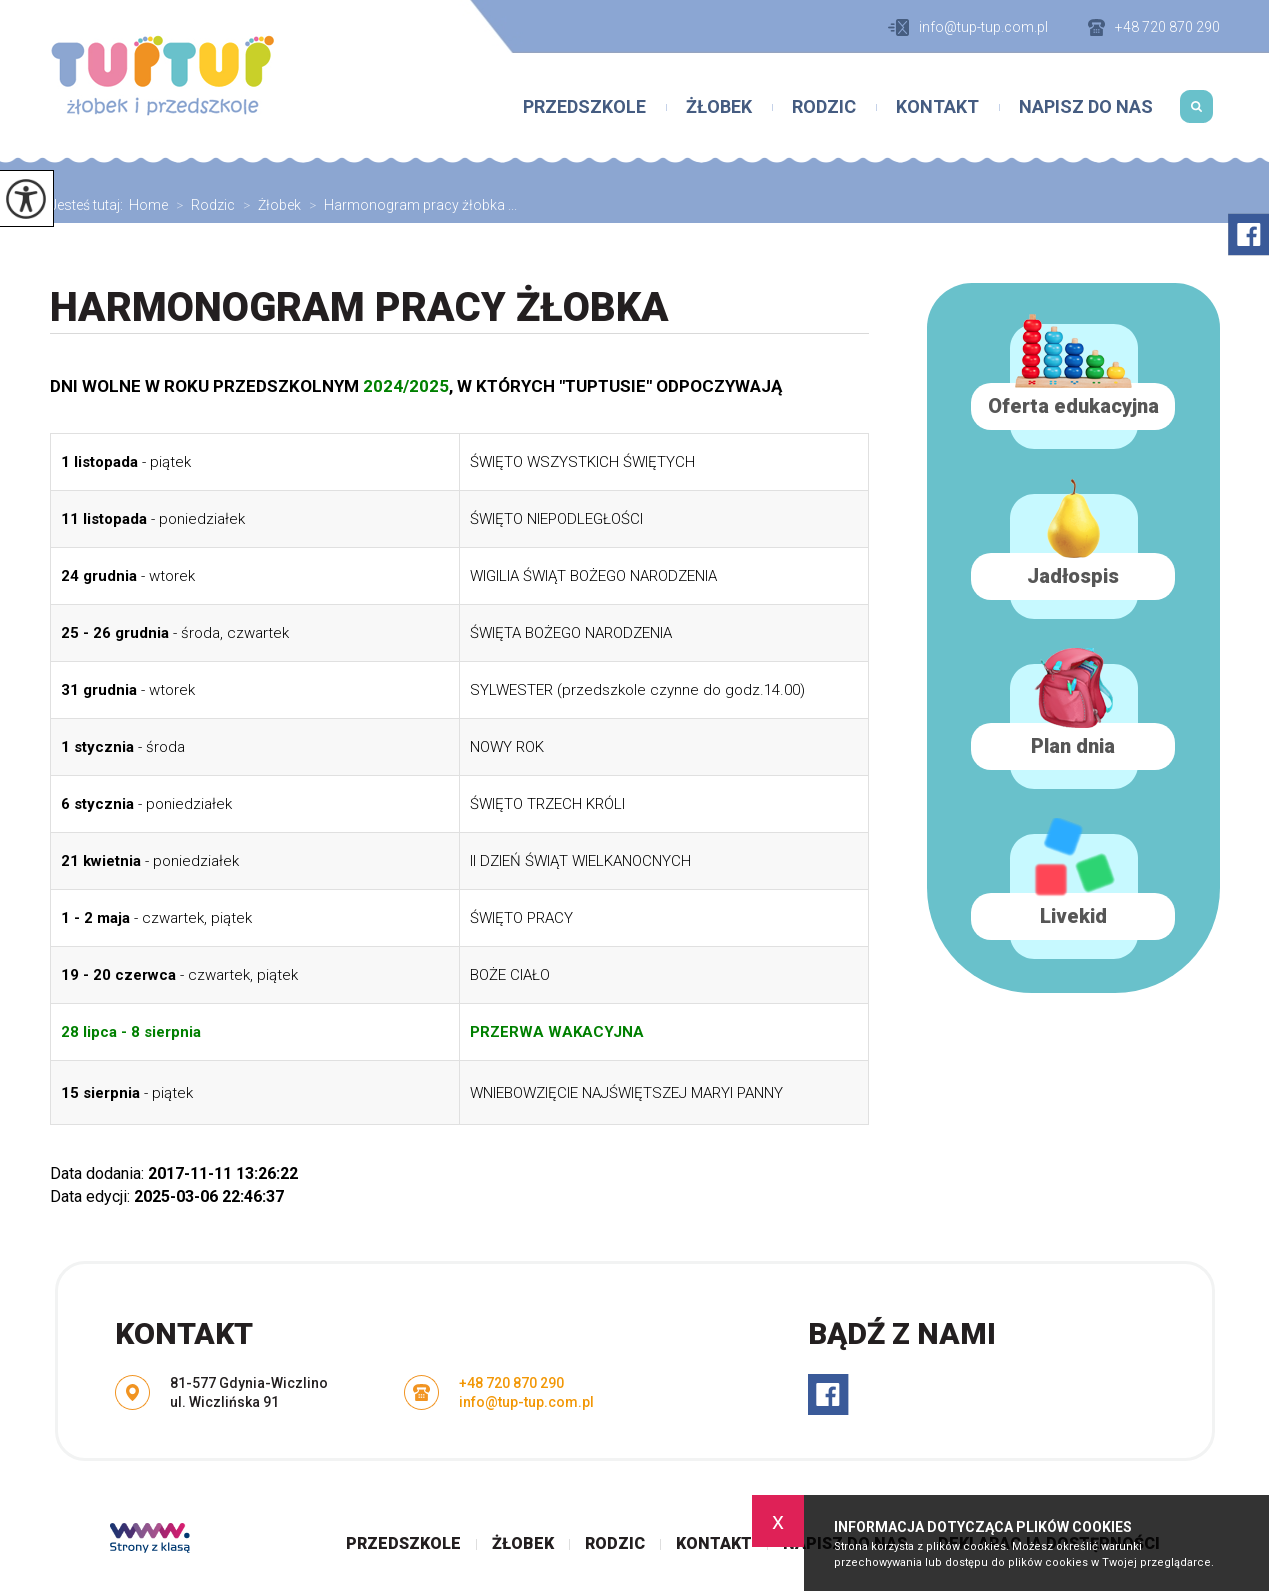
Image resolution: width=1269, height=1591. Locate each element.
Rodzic (824, 107)
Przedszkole (584, 107)
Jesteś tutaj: (89, 205)
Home (148, 205)
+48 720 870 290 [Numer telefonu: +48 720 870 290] (511, 1383)
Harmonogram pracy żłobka (359, 307)
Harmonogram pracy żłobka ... (409, 205)
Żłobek (719, 107)
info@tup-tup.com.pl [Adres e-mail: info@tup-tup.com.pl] (526, 1402)
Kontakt (937, 107)
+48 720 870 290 (1154, 27)
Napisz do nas (1086, 107)
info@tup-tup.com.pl (968, 27)
